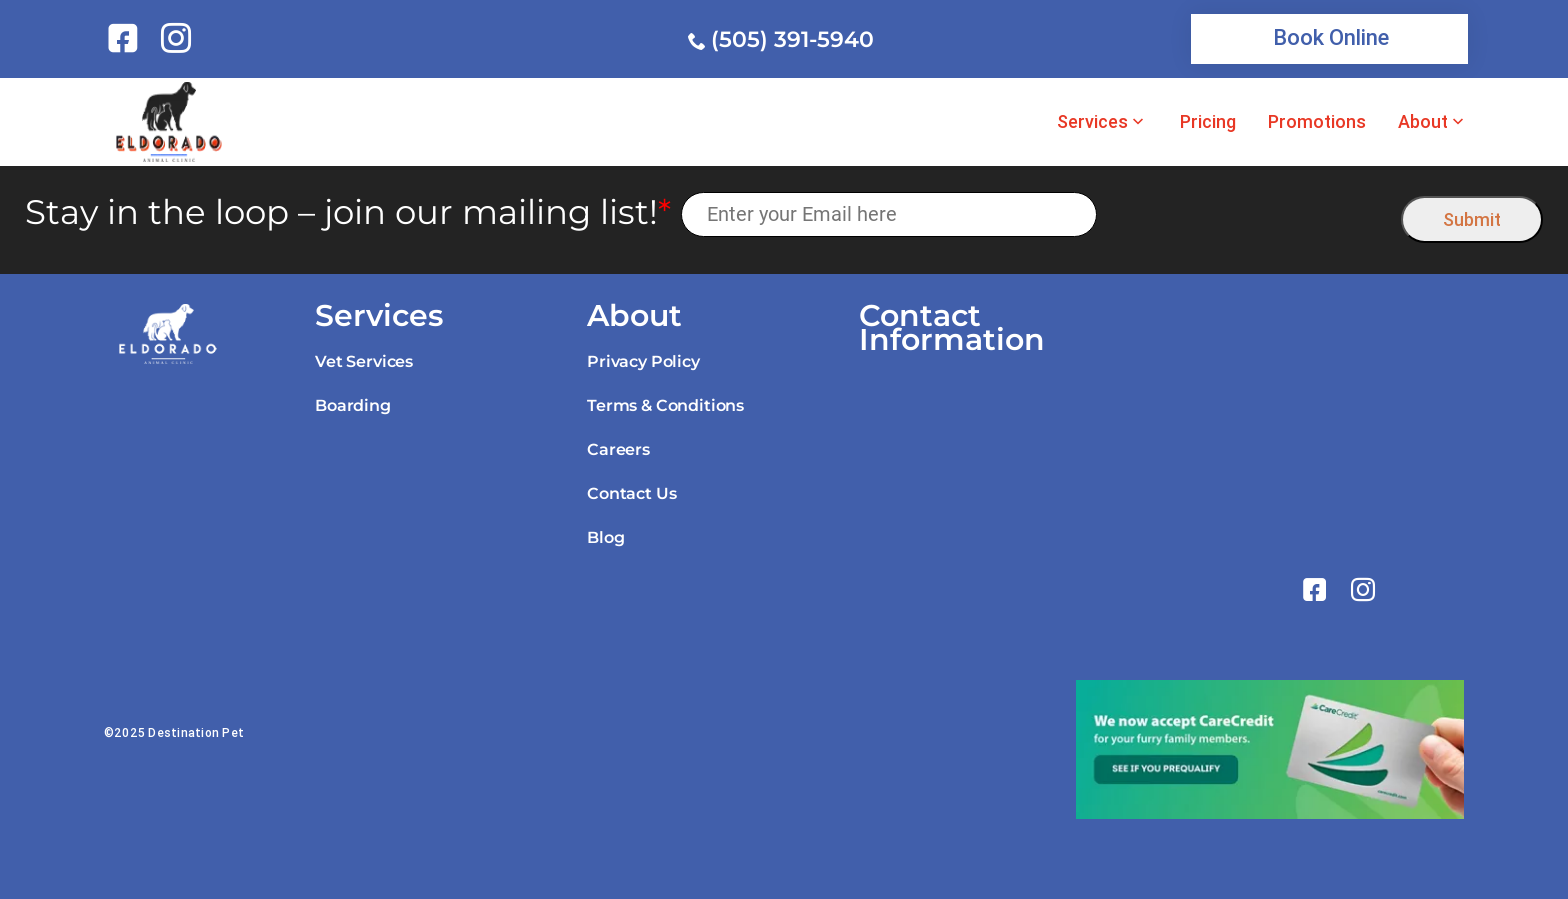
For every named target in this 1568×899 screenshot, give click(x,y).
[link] (126, 38)
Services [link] (1092, 122)
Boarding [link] (353, 405)
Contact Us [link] (631, 493)
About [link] (1423, 122)
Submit (1472, 219)
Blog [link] (605, 537)
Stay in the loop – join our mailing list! (348, 212)
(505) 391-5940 (792, 39)
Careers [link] (618, 449)
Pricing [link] (1208, 122)
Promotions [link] (1317, 122)
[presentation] (1249, 214)
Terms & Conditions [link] (665, 405)
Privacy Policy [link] (643, 361)
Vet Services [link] (364, 361)
